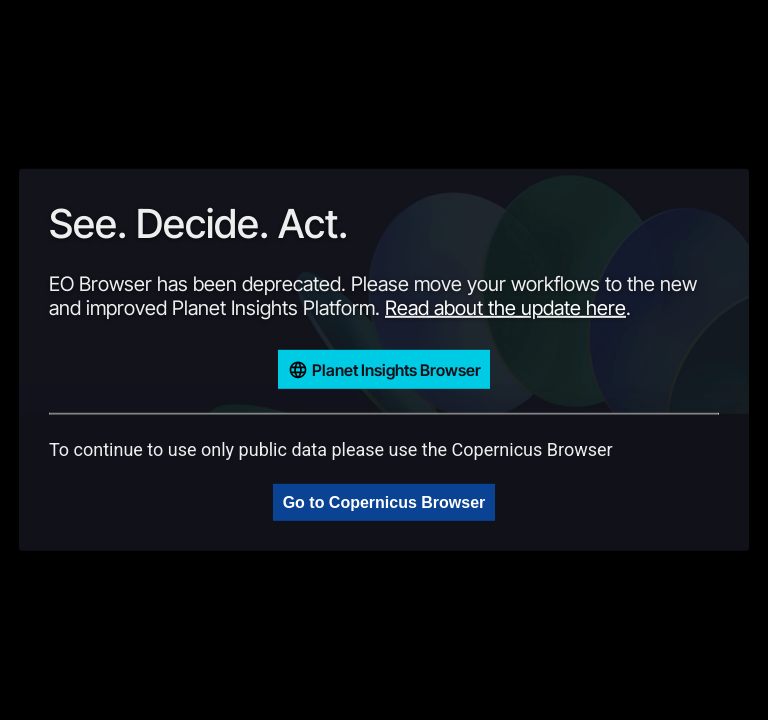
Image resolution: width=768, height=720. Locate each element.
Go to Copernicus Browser (384, 502)
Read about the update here (505, 308)
